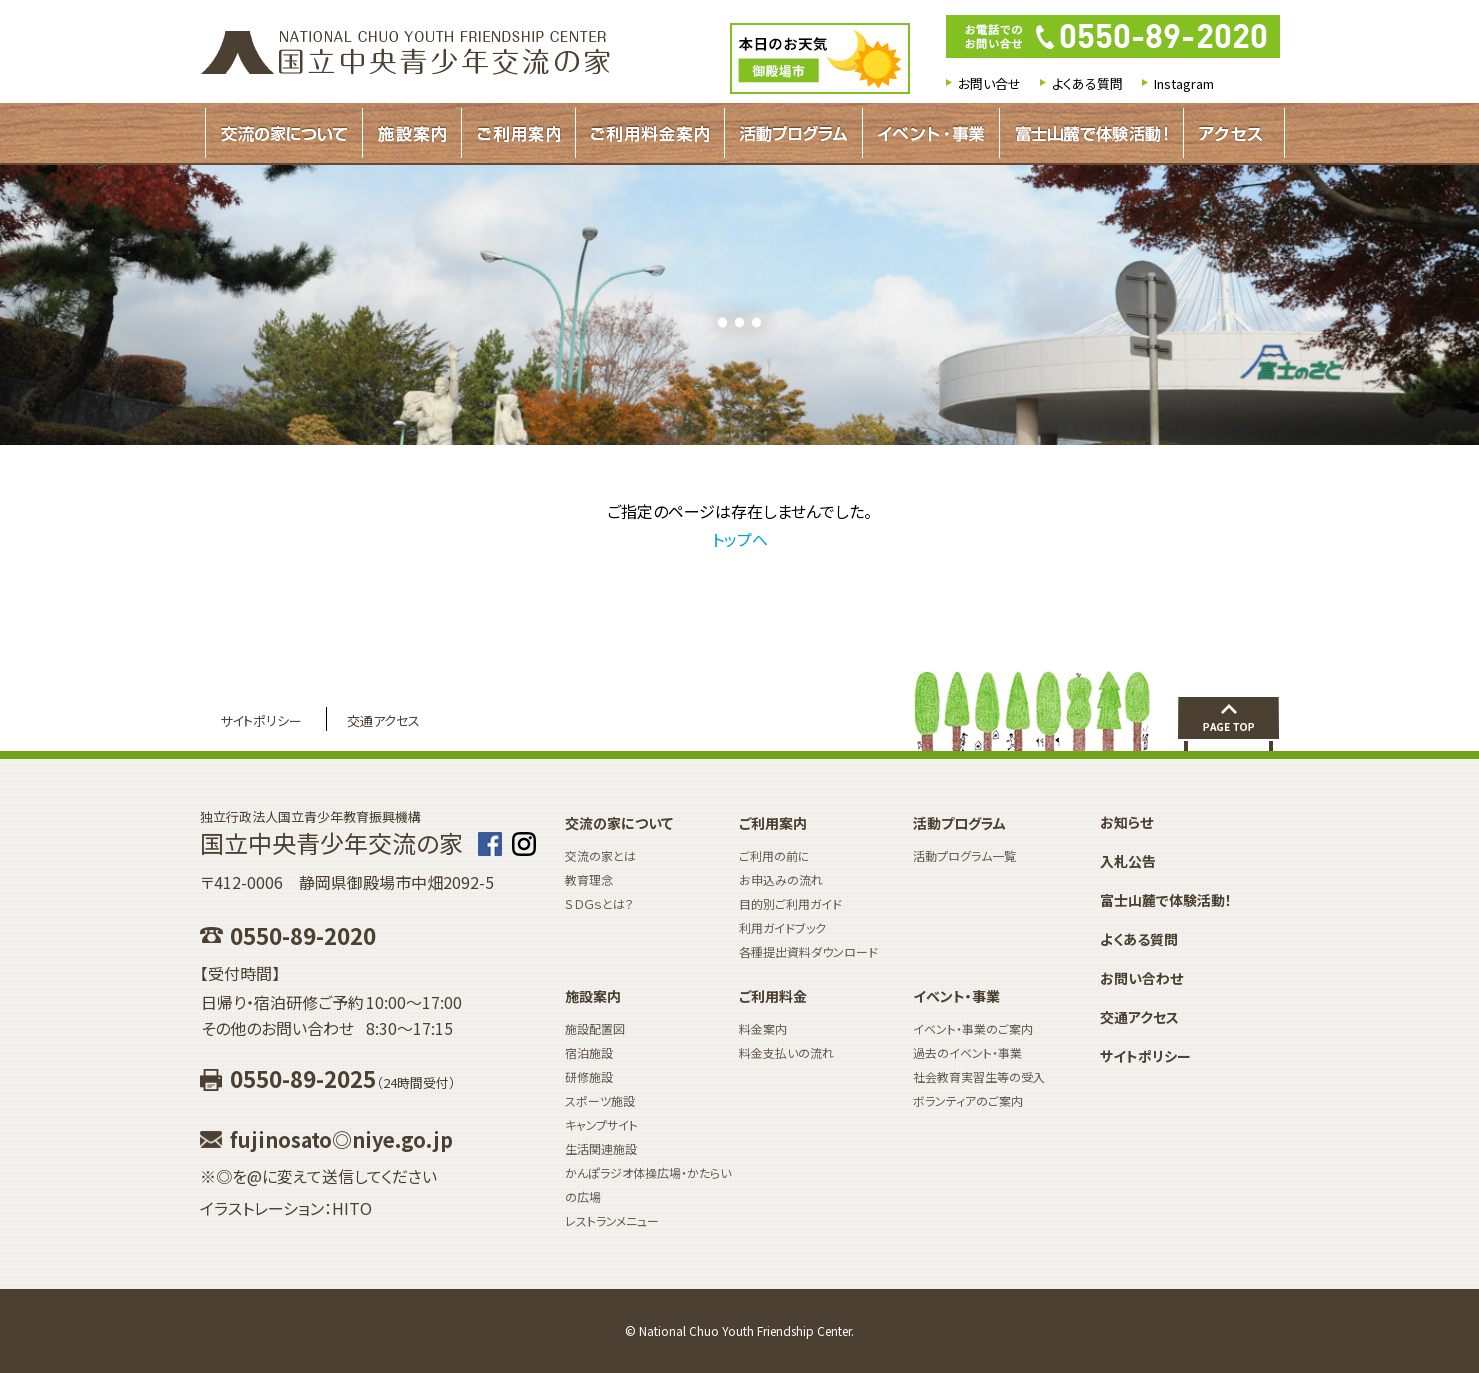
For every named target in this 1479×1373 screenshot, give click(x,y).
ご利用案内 (518, 133)
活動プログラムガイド (793, 133)
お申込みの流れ (781, 879)
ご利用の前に (774, 855)
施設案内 (412, 133)
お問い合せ (989, 83)
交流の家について (284, 133)
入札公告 (1128, 861)
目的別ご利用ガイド (790, 903)
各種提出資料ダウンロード (808, 951)
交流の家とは (600, 855)
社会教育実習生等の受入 (979, 1076)
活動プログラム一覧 (964, 855)
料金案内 (763, 1028)
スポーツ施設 (600, 1100)
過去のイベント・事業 (967, 1052)
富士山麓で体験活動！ (1091, 133)
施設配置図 (595, 1028)
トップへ (740, 539)
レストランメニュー (612, 1220)
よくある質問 (1087, 83)
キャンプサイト (601, 1124)
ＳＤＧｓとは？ (599, 903)
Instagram (1184, 83)
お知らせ (1126, 822)
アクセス (1230, 133)
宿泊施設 (589, 1052)
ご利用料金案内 (650, 133)
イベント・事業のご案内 (973, 1028)
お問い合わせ (1141, 978)
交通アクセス (383, 720)
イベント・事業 (931, 133)
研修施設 (589, 1076)
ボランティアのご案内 (968, 1100)
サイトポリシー (261, 720)
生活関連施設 (601, 1148)
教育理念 (589, 879)
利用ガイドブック (782, 927)
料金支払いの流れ (786, 1052)
